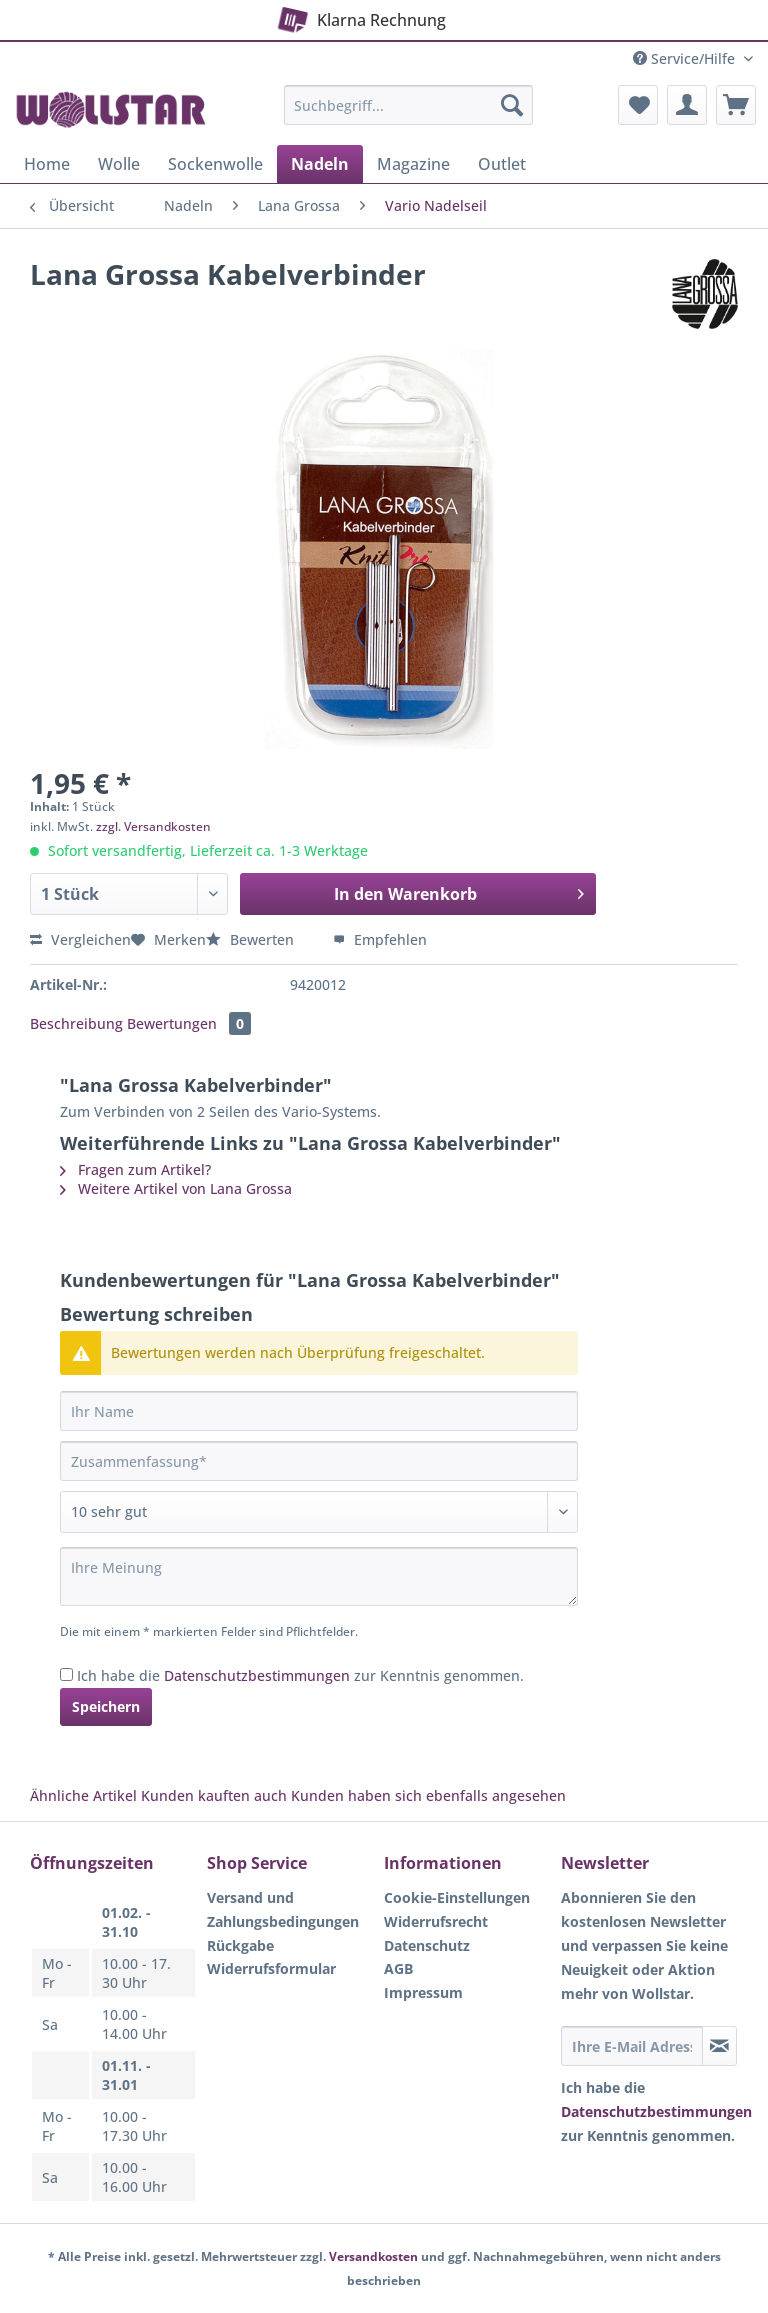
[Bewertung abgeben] (319, 1512)
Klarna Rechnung (359, 16)
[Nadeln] (320, 164)
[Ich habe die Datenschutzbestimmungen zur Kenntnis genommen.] (66, 1674)
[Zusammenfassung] (319, 1461)
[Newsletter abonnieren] (719, 2046)
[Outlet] (502, 164)
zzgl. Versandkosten (153, 826)
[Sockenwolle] (215, 164)
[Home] (47, 164)
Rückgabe (240, 1945)
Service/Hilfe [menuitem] (686, 58)
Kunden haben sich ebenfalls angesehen (428, 1795)
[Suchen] (512, 105)
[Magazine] (413, 164)
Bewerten (252, 939)
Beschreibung (76, 1023)
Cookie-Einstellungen (457, 1897)
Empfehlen (380, 939)
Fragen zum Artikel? (135, 1169)
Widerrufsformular (271, 1968)
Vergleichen (80, 939)
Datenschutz (427, 1945)
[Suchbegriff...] (409, 105)
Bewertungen (189, 1023)
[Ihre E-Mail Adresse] (632, 2046)
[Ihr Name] (319, 1411)
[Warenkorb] (736, 105)
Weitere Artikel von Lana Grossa (176, 1188)
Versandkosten (373, 2256)
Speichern (106, 1706)
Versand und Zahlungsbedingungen (283, 1909)
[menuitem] (409, 114)
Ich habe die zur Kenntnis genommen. (300, 1675)
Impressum (423, 1992)
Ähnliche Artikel (83, 1795)
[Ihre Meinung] (319, 1576)
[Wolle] (119, 164)
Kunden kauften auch (214, 1795)
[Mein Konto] (687, 105)
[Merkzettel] (638, 105)
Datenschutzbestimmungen (257, 1675)
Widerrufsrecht (436, 1921)
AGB (398, 1968)
